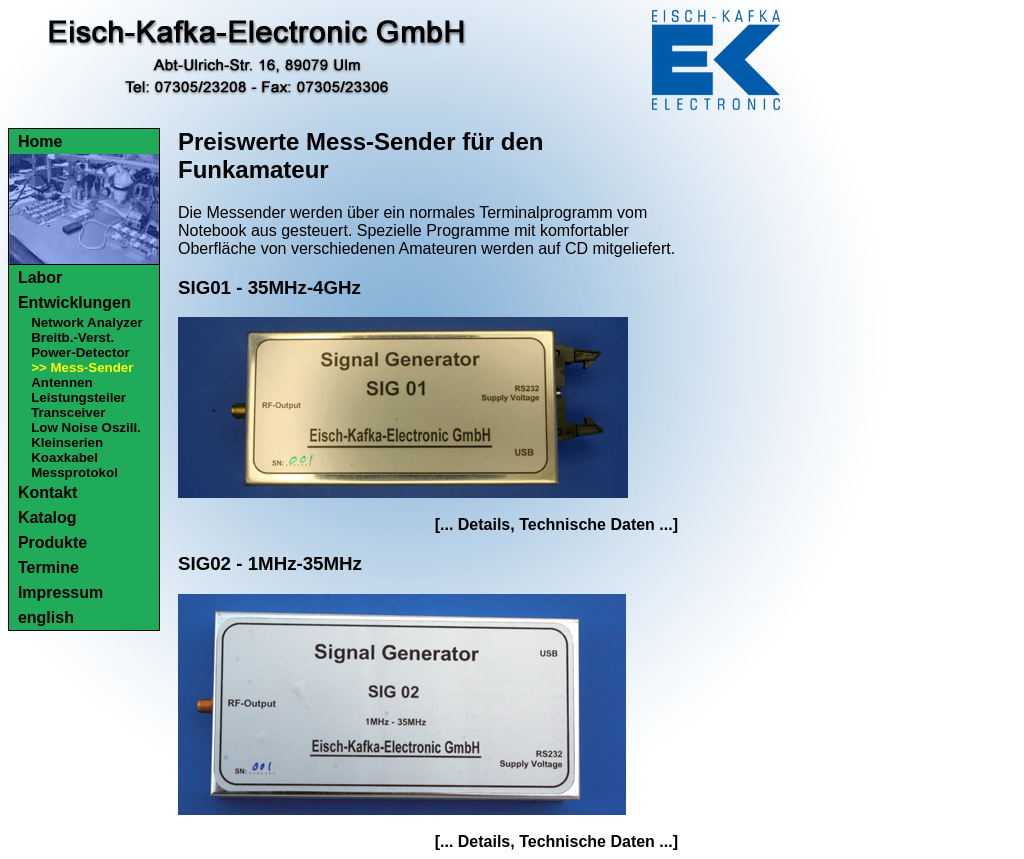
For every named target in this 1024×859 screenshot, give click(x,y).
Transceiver (68, 412)
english (46, 617)
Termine (48, 567)
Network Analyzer (86, 322)
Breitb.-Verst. (72, 337)
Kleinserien (67, 442)
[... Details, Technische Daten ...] (556, 524)
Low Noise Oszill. (86, 427)
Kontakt (48, 492)
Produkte (52, 542)
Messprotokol (74, 472)
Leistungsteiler (78, 397)
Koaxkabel (64, 457)
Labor (40, 277)
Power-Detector (80, 352)
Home (40, 141)
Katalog (47, 517)
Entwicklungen (74, 302)
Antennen (61, 382)
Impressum (60, 592)
